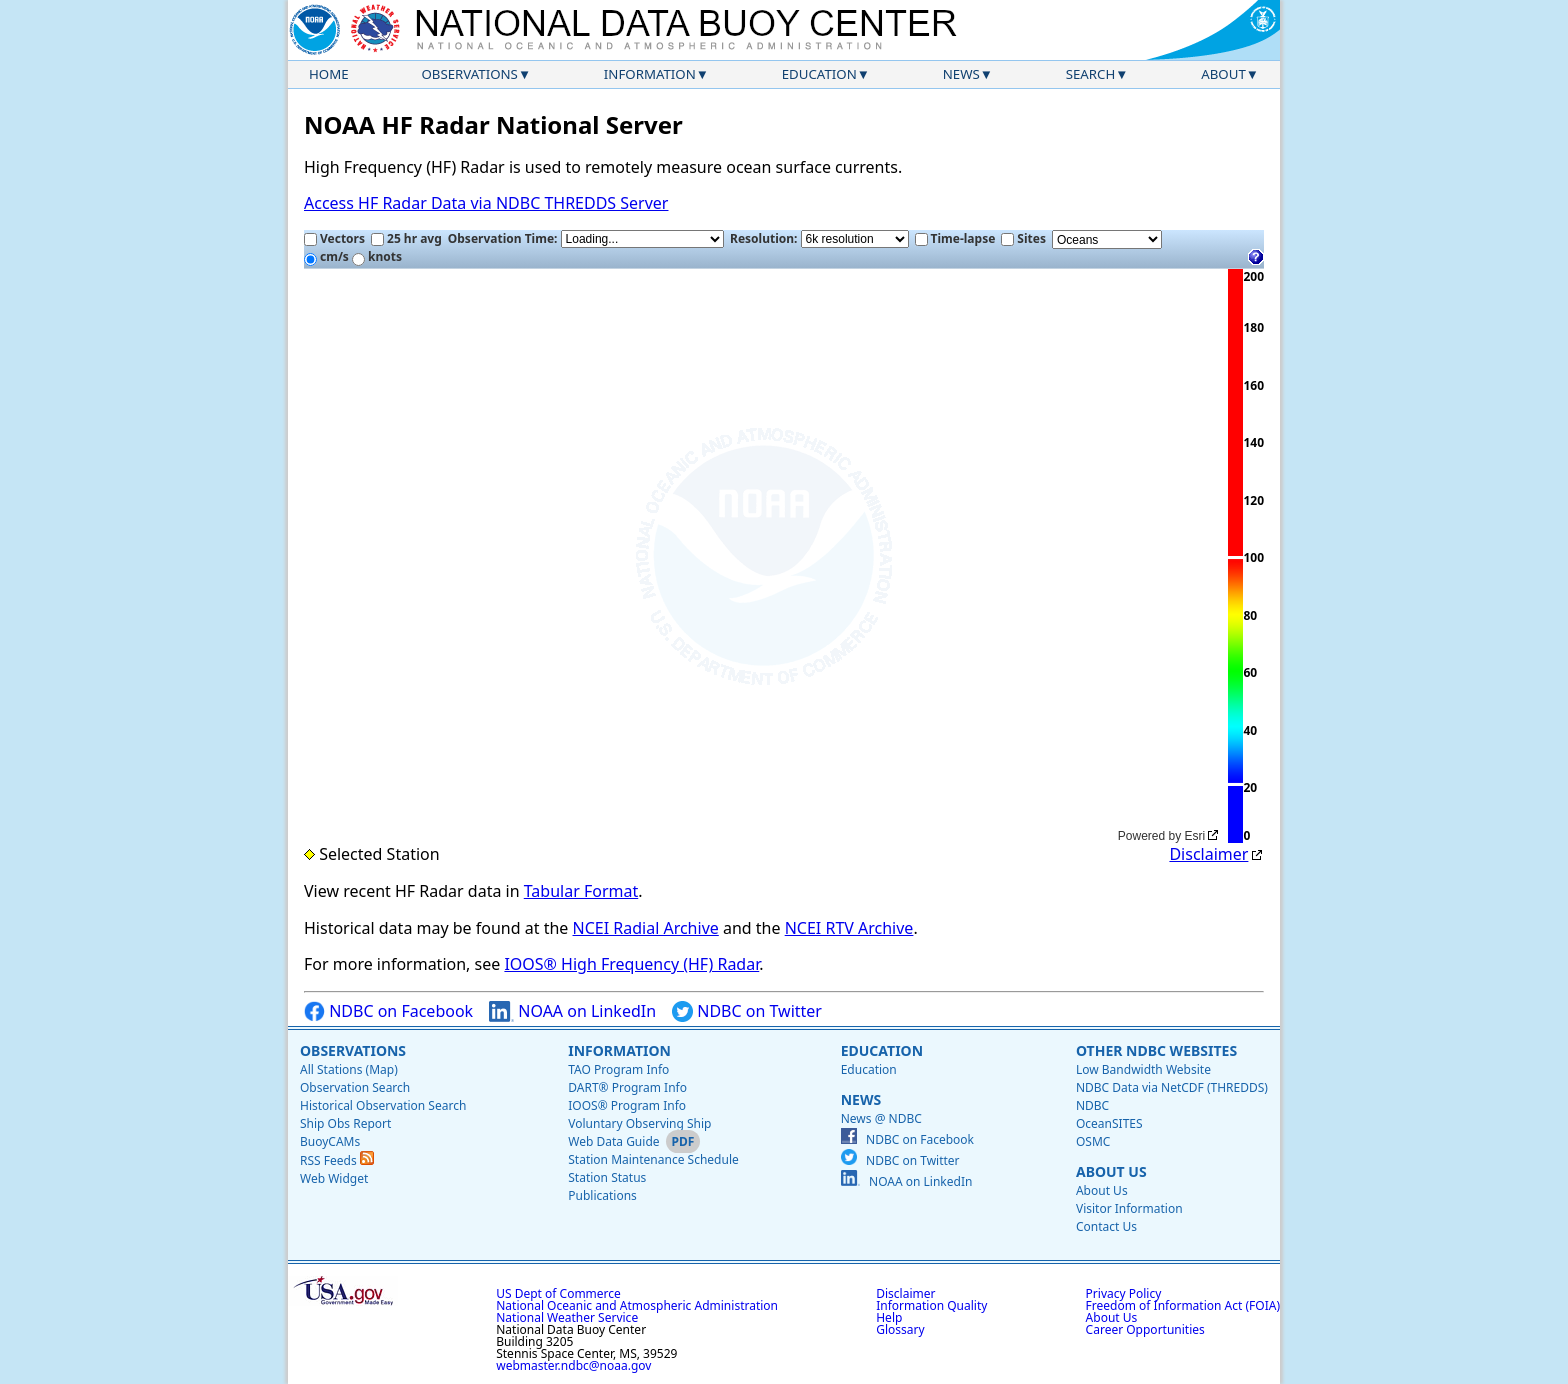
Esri (1195, 836)
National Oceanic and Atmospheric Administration (637, 1305)
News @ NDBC (881, 1118)
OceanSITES (1109, 1123)
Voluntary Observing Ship (639, 1123)
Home (329, 74)
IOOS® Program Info (627, 1105)
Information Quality (931, 1305)
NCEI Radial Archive (646, 928)
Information (650, 74)
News (961, 74)
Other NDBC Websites (1156, 1050)
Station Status (607, 1177)
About (1223, 74)
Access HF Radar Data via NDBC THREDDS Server (486, 203)
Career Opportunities (1145, 1329)
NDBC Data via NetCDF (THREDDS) (1172, 1087)
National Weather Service (567, 1317)
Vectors (334, 238)
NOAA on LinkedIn (572, 1011)
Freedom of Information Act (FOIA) (1183, 1305)
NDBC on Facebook (388, 1011)
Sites (1023, 238)
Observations (469, 74)
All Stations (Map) (349, 1069)
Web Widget (334, 1178)
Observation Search (355, 1087)
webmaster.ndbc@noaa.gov (573, 1365)
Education (819, 74)
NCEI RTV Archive (849, 928)
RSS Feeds (337, 1160)
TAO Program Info (618, 1069)
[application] (764, 556)
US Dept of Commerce (558, 1293)
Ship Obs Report (345, 1123)
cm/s (326, 256)
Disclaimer (1208, 854)
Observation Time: (586, 239)
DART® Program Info (627, 1087)
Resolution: (819, 239)
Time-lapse (955, 238)
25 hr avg (406, 238)
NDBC (1092, 1105)
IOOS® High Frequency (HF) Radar (631, 964)
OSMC (1093, 1141)
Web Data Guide (613, 1141)
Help (889, 1317)
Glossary (900, 1329)
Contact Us (1106, 1226)
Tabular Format (581, 891)
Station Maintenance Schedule (653, 1159)
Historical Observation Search (383, 1105)
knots (377, 256)
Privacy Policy (1124, 1293)
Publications (602, 1195)
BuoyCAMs (330, 1141)
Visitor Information (1129, 1208)
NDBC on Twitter (747, 1011)
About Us (1111, 1171)
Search (1091, 74)
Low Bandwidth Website (1143, 1069)
